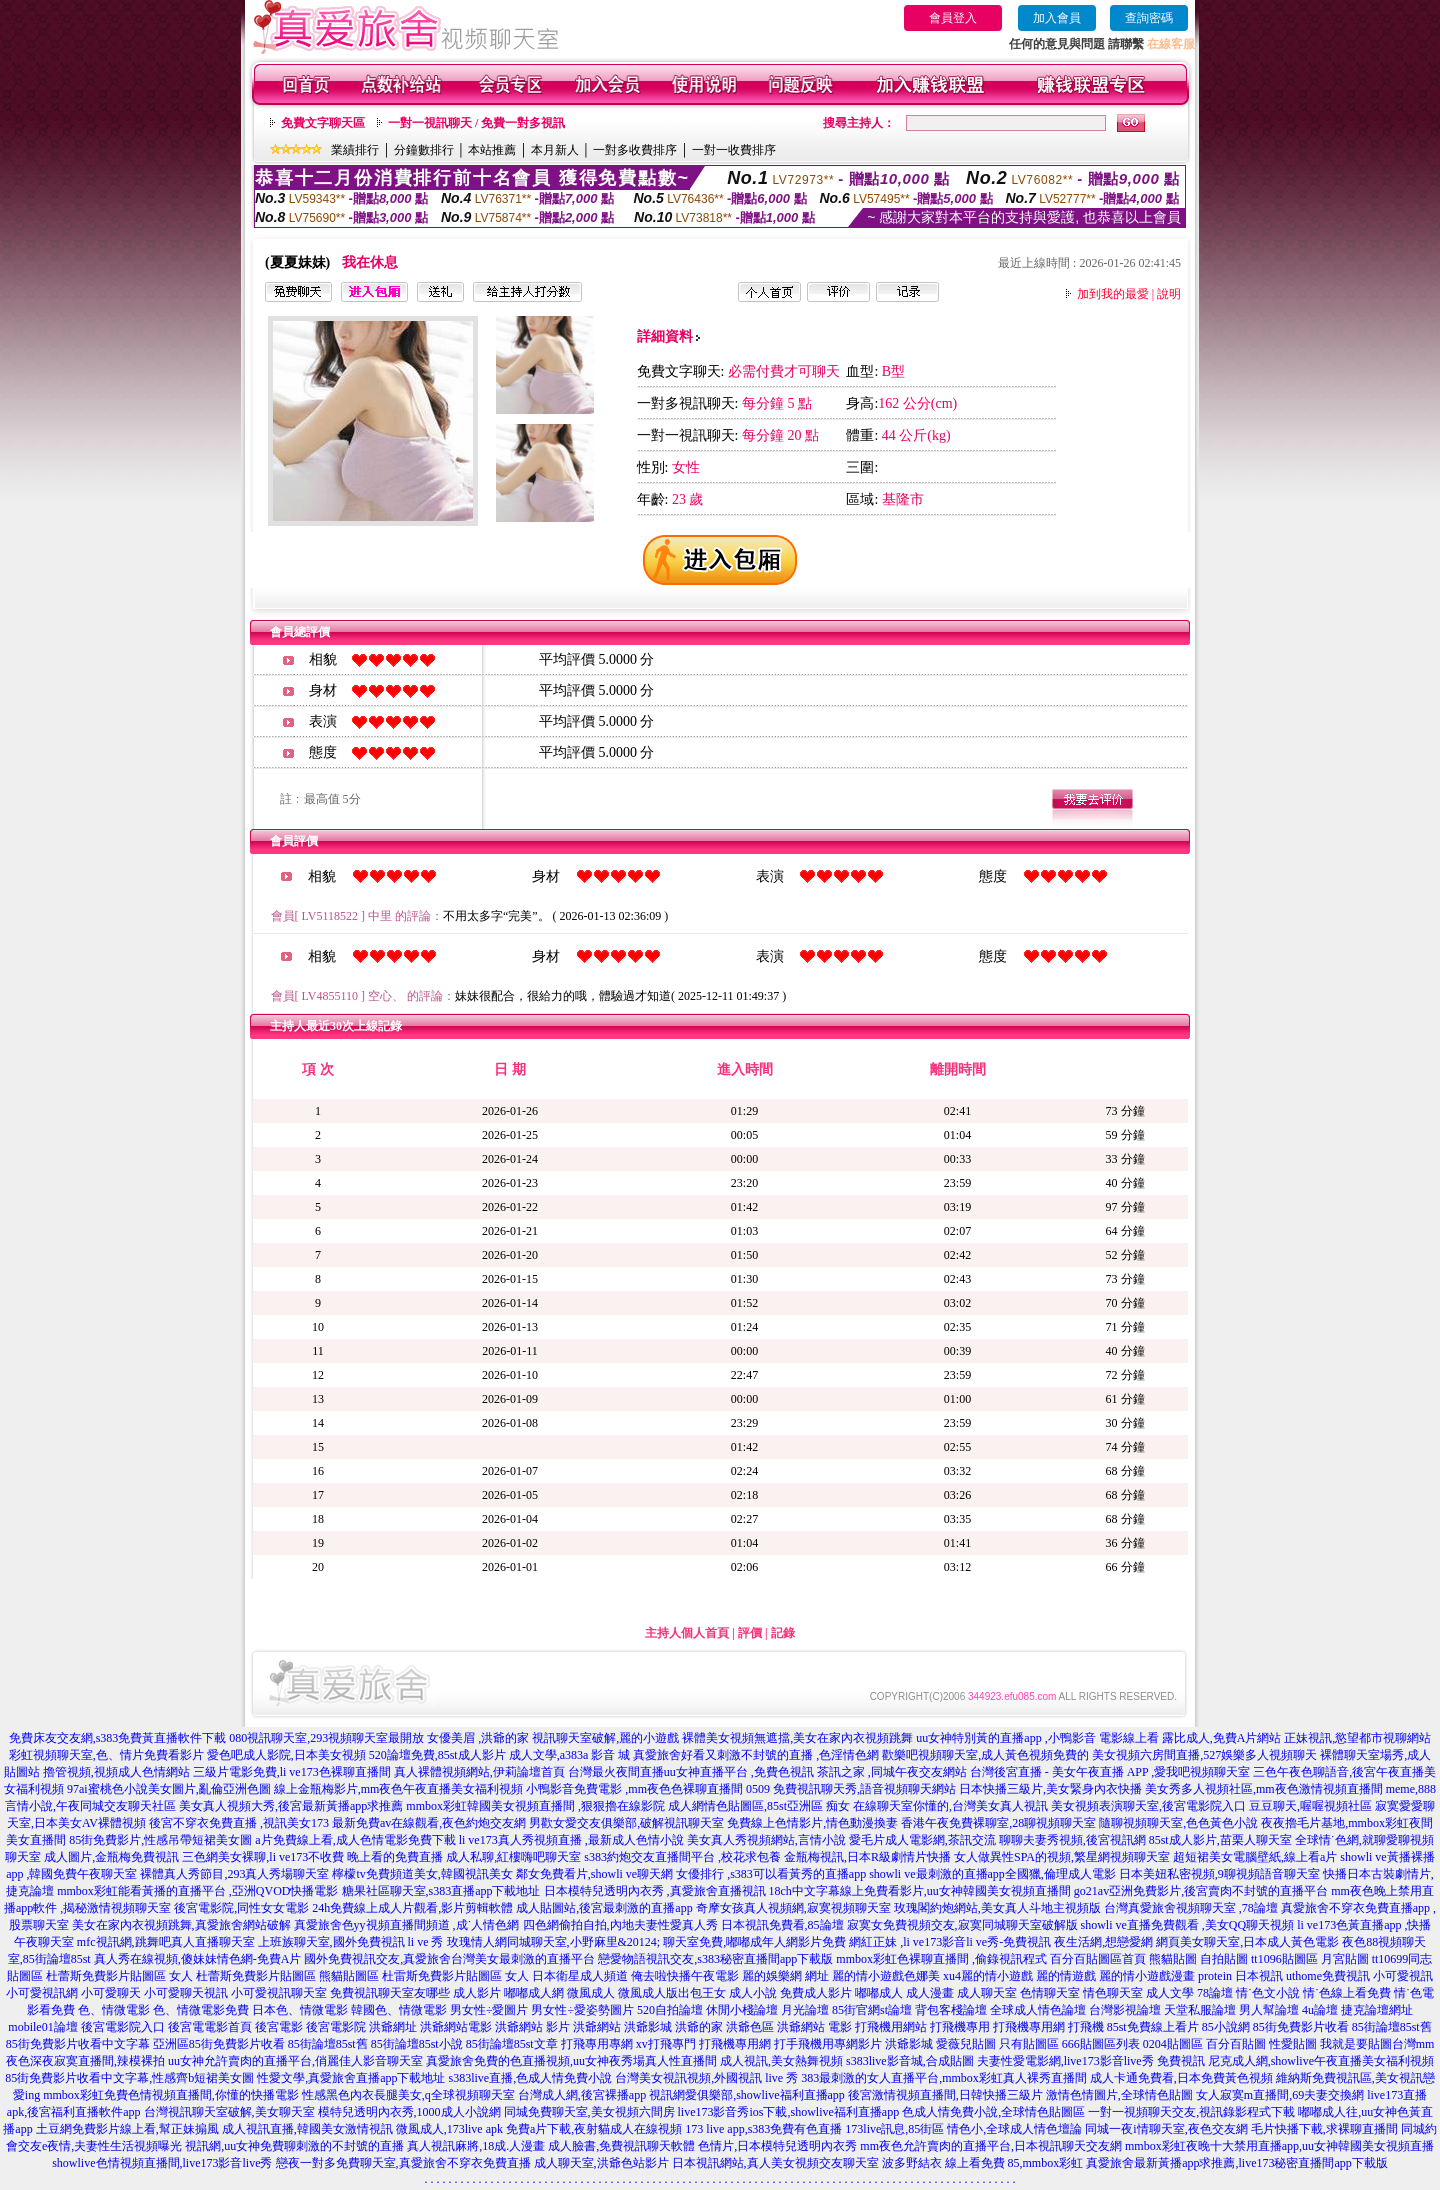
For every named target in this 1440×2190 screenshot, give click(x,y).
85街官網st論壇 (872, 2010)
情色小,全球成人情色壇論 (1014, 2129)
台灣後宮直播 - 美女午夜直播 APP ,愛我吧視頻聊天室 (1110, 1772)
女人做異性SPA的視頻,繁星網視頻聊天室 (1062, 1857)
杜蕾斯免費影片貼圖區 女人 (119, 1976)
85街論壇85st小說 (417, 2044)
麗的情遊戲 (1066, 1976)
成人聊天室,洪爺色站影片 (601, 2163)
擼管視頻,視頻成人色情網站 (116, 1772)
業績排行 (355, 150)
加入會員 (1057, 18)
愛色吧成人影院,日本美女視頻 (286, 1755)
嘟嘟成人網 (534, 1993)
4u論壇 (1320, 2010)
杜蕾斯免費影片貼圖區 (256, 1976)
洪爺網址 (393, 2027)
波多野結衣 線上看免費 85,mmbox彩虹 (983, 2163)
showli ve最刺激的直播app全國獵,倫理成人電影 (992, 1874)
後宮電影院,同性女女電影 (241, 1908)
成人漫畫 (930, 1993)
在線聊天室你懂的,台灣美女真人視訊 (950, 1806)
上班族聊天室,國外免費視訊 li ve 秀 (351, 1942)
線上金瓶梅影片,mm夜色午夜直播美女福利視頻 (399, 1789)
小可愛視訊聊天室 (279, 1993)
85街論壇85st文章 (512, 2044)
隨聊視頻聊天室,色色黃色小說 (1178, 1823)
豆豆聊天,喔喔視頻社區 (1310, 1806)
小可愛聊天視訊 (186, 1993)
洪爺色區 (750, 2027)
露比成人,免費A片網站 (1222, 1738)
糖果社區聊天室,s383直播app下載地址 (441, 1891)
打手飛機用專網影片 (828, 2044)
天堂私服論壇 (1200, 2010)
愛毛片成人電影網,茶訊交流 (922, 1840)
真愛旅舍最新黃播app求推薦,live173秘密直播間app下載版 (1237, 2163)
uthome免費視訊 (1328, 1976)
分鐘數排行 (424, 150)
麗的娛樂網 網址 (785, 1976)
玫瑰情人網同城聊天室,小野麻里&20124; (554, 1942)
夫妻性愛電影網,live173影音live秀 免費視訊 (1091, 2061)
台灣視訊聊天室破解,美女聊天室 (229, 2112)
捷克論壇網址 (1377, 2010)
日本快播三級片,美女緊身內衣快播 (1050, 1789)
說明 (1169, 294)
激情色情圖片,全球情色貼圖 (1119, 2095)
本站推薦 (492, 150)
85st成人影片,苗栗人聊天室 (1220, 1840)
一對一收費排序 (734, 150)
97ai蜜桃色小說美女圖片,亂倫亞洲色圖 (169, 1789)
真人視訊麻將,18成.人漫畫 (476, 2146)
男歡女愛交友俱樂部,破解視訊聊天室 (626, 1823)
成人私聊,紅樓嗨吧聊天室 (513, 1857)
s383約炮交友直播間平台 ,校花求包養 (682, 1857)
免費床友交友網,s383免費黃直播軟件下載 (118, 1738)
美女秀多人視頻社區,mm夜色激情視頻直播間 (1264, 1789)
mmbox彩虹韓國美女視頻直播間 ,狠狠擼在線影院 (535, 1806)
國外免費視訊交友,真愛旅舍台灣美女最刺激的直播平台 (449, 1959)
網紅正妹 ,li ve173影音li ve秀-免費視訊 (950, 1942)
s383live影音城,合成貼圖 (910, 2061)
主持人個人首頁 (687, 1633)
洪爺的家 (699, 2027)
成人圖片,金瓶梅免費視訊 (111, 1857)
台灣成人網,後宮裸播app (582, 2095)
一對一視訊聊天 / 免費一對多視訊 (476, 123)
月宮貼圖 (1345, 1959)
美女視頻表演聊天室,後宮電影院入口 (1148, 1806)
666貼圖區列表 (1101, 2044)
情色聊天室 (1113, 1993)
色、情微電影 (114, 2010)
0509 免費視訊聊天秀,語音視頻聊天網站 (851, 1789)
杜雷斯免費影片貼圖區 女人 (455, 1976)
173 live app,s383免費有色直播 (763, 2129)
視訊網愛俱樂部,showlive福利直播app (747, 2095)
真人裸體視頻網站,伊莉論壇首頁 (479, 1772)
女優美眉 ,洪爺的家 (478, 1738)
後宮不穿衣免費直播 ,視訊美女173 (239, 1823)
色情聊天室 (1050, 1993)
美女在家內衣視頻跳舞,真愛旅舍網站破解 (181, 1925)
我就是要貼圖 (1356, 2044)
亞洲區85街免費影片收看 (219, 2044)
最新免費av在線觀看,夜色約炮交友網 (429, 1823)
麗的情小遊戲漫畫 (1147, 1976)
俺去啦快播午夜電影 (685, 1976)
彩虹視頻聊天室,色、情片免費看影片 (106, 1755)
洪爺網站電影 (456, 2027)
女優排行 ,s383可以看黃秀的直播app (771, 1874)
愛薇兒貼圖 (966, 2044)
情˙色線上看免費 (1347, 1993)
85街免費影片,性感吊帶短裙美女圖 (160, 1840)
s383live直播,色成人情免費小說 (530, 2078)
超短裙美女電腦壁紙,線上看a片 (1255, 1857)
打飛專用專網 (597, 2044)
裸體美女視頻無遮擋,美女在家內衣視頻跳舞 (797, 1738)
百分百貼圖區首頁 (1098, 1959)
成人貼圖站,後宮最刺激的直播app (604, 1908)
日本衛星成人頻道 (580, 1976)
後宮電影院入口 (123, 2027)
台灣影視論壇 (1125, 2010)
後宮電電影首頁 (210, 2027)
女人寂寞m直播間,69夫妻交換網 (1280, 2095)
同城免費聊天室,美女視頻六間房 (589, 2112)
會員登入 (953, 18)
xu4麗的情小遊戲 (988, 1976)
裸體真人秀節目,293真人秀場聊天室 (234, 1874)
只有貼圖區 (1029, 2044)
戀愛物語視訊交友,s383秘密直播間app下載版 (715, 1959)
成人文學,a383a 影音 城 (570, 1755)
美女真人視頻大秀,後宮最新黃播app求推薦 (291, 1806)
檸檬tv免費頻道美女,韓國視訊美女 (422, 1874)
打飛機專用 (960, 2027)
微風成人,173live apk (449, 2129)
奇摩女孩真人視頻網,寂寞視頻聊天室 (793, 1908)
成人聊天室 (987, 1993)
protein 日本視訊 (1240, 1976)
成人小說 (753, 1993)
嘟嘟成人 (879, 1993)
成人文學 (1170, 1993)
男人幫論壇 (1269, 2010)
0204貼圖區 (1173, 2044)
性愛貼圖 (1293, 2044)
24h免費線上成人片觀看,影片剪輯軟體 (412, 1908)
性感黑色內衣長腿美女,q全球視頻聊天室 (408, 2095)
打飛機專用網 (1029, 2027)
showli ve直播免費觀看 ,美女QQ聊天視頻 (1188, 1925)
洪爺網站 (597, 2027)
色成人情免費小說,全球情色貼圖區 (993, 2112)
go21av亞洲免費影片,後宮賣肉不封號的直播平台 (1201, 1891)
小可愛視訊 (1403, 1976)
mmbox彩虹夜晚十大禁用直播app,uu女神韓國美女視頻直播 (1279, 2146)
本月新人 (555, 150)
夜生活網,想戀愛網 (1103, 1942)
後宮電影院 (336, 2027)
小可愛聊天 (111, 1993)
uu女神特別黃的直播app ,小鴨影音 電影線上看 (1038, 1738)
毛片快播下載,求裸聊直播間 (1324, 2129)
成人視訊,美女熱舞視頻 (781, 2061)
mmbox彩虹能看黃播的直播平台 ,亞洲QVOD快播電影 (197, 1891)
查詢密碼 (1149, 18)
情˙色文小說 (1268, 1993)
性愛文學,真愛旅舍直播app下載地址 (351, 2078)
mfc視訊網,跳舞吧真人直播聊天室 (166, 1942)
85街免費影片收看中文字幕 (78, 2044)
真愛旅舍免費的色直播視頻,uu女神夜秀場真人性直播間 (571, 2061)
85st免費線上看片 (1153, 2027)
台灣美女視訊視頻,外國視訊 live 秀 (706, 2078)
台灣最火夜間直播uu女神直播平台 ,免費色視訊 (691, 1772)
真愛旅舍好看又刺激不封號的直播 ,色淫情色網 (756, 1755)
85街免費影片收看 (1301, 2027)
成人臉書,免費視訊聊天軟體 (621, 2146)
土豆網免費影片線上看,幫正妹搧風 (127, 2129)
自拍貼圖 (1224, 1959)
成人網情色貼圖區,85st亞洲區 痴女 (759, 1806)
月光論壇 (805, 2010)
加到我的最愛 (1113, 294)
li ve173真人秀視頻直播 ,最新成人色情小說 (571, 1840)
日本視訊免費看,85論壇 (782, 1925)
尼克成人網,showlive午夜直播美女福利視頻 (1321, 2061)
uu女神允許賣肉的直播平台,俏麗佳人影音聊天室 (295, 2061)
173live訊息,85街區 (894, 2129)
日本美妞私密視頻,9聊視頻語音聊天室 (1219, 1874)
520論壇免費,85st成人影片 (437, 1755)
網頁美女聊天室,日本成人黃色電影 (1247, 1942)
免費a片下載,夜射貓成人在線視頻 (594, 2129)
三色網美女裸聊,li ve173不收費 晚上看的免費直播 (312, 1857)
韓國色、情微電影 (399, 2010)
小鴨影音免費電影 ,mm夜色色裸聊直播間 (634, 1789)
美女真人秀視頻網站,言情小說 (766, 1840)
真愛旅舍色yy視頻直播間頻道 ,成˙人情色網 (407, 1925)
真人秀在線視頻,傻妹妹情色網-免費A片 (198, 1959)
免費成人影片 (816, 1993)
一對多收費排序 (635, 150)
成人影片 (477, 1993)
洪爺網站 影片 (532, 2027)
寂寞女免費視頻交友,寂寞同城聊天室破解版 (962, 1925)
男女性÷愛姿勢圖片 (582, 2010)
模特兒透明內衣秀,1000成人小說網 (409, 2112)
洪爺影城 (648, 2027)
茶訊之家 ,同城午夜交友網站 (892, 1772)
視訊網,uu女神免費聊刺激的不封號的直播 (294, 2146)
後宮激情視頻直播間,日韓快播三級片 (945, 2095)
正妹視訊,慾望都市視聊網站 (1357, 1738)
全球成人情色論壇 (1038, 2010)
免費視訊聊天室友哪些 (390, 1993)
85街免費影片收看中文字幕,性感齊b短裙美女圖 (129, 2078)
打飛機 (1086, 2027)
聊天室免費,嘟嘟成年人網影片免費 (754, 1942)
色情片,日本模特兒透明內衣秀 (777, 2146)
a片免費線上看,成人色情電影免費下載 (355, 1840)
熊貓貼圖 (1173, 1959)
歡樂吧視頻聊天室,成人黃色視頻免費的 (985, 1755)
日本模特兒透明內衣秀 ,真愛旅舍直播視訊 (655, 1891)
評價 (750, 1633)
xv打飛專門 (666, 2044)
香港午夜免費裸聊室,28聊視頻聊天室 (998, 1823)
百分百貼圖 (1236, 2044)
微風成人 (591, 1993)
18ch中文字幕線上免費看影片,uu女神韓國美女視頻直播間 (921, 1891)
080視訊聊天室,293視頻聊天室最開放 (326, 1738)
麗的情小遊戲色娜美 (886, 1976)
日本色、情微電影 (300, 2010)
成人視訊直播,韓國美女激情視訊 (307, 2129)
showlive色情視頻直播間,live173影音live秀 (162, 2163)
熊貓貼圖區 (349, 1976)
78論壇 (1215, 1993)
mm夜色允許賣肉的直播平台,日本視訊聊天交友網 (991, 2146)
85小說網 (1226, 2027)
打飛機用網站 (891, 2027)
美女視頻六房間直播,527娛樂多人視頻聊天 (1204, 1755)
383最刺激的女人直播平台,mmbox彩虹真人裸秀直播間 (944, 2078)
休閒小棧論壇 (742, 2010)
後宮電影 (279, 2027)
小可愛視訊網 (42, 1993)
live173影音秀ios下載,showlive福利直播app (789, 2112)
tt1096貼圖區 (1284, 1959)
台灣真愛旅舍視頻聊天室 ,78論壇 (1191, 1908)
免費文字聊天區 (323, 123)
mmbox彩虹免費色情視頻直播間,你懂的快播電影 (171, 2095)
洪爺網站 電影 (814, 2027)
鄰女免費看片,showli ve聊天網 (594, 1874)
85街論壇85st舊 (1392, 2027)
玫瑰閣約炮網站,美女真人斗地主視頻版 (997, 1908)
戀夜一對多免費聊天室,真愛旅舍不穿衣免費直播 (403, 2163)
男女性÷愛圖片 (489, 2010)
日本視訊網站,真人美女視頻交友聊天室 (775, 2163)
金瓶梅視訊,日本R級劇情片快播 (867, 1857)
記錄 (783, 1633)
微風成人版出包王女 (672, 1993)
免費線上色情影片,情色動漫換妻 (812, 1823)
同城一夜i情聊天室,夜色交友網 (1166, 2129)
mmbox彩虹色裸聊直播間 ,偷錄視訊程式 (941, 1959)
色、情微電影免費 (201, 2010)
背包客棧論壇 (951, 2010)
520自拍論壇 (670, 2010)
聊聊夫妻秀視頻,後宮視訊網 (1072, 1840)
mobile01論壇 (42, 2027)
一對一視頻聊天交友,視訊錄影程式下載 (1191, 2112)
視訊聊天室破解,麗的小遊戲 (605, 1738)
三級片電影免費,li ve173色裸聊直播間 (292, 1772)
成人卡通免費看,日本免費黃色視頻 (1181, 2078)
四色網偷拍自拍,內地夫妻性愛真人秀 (620, 1925)
